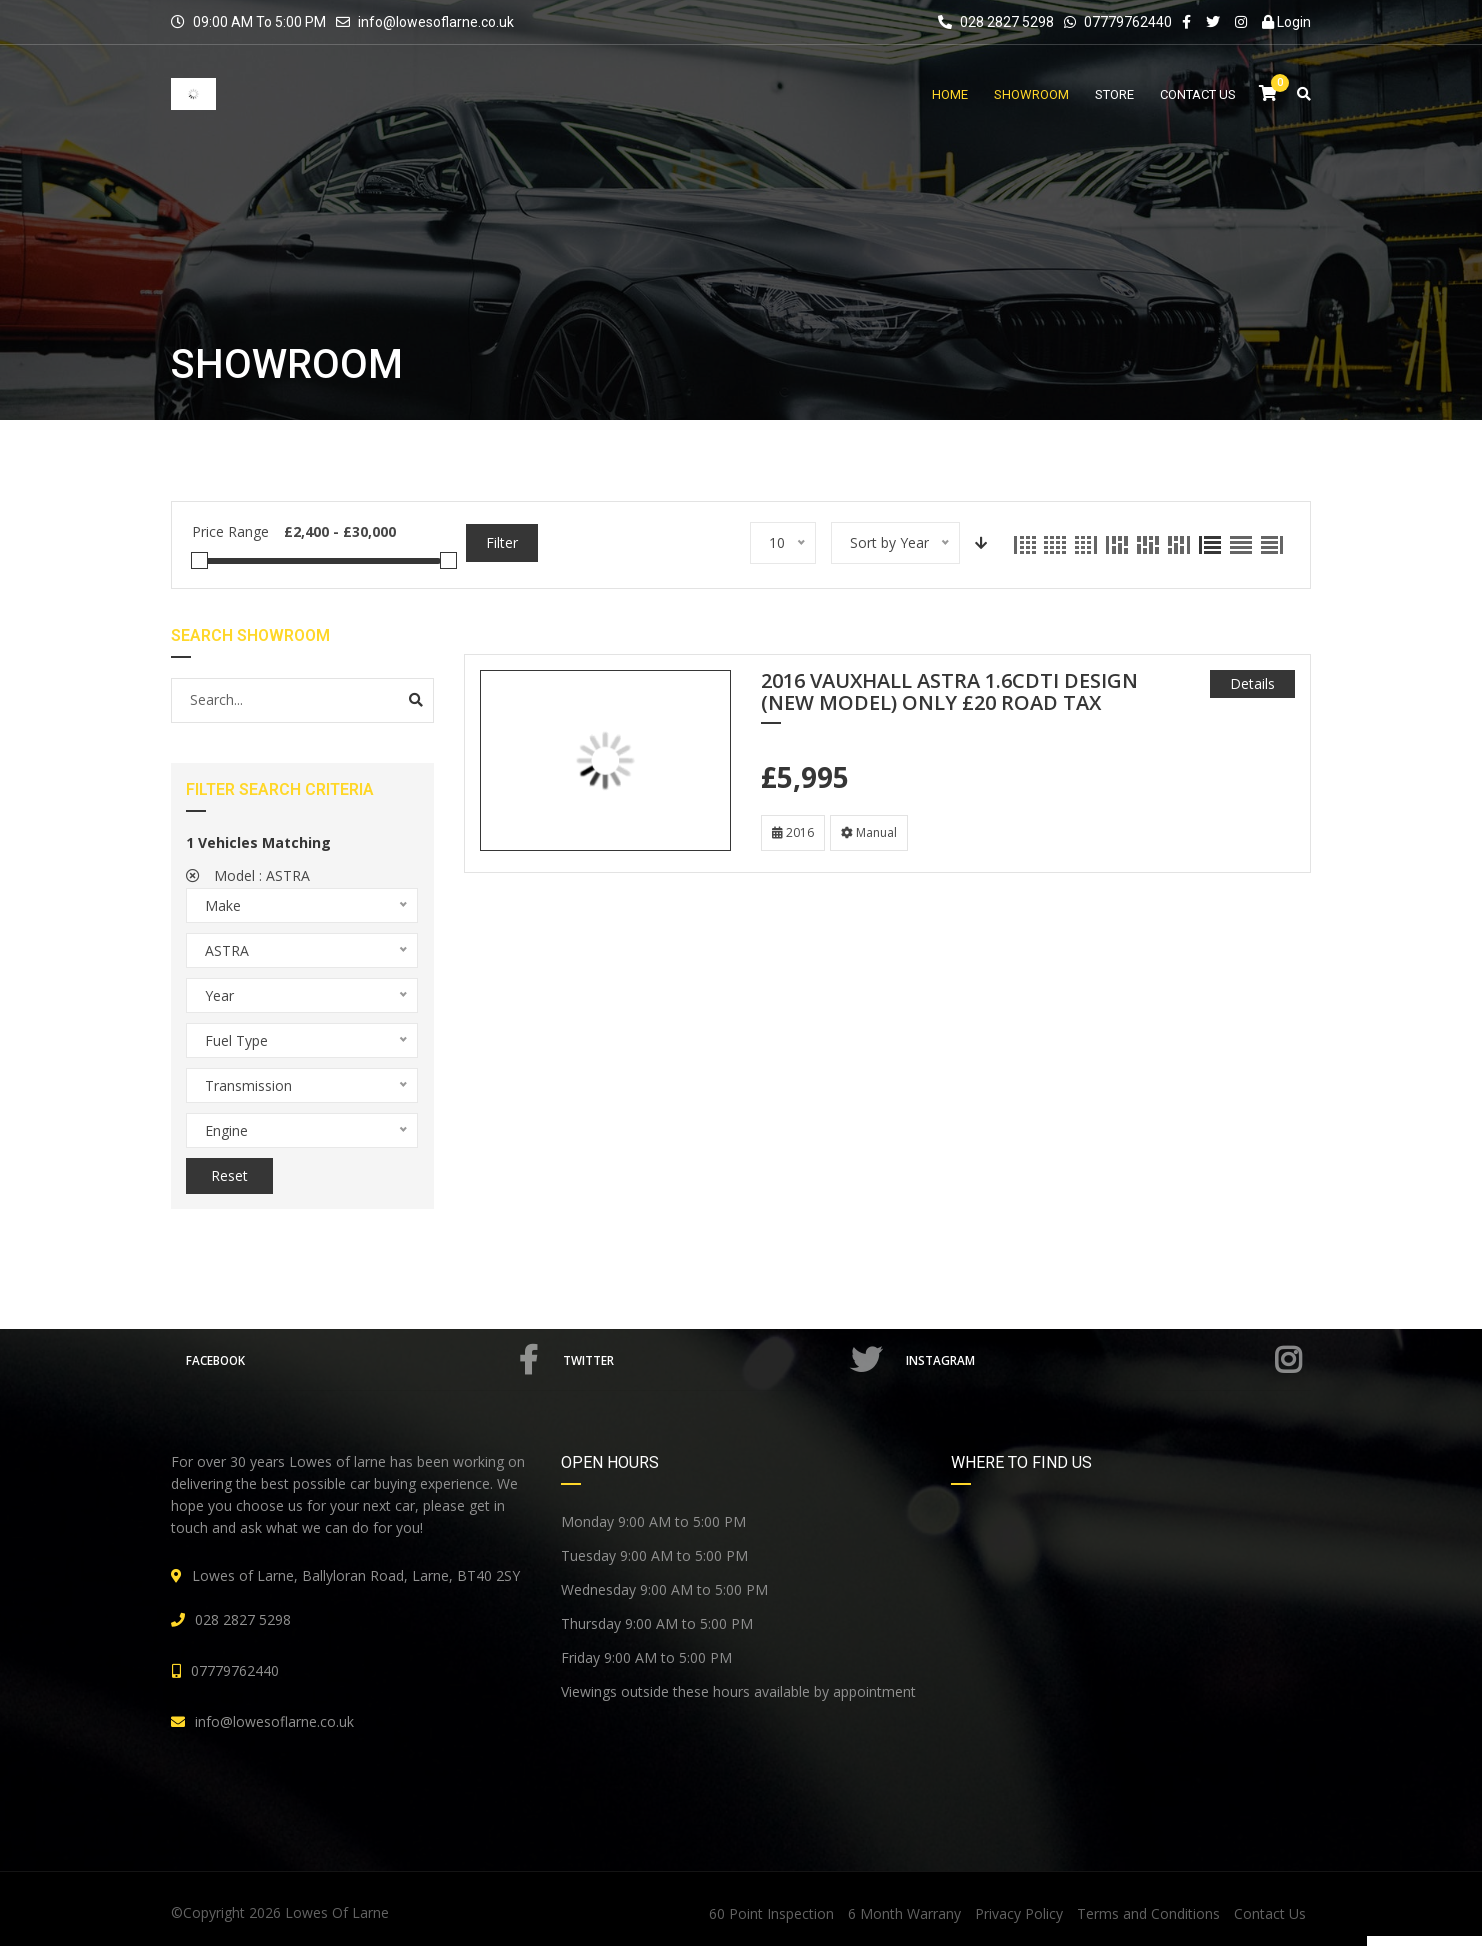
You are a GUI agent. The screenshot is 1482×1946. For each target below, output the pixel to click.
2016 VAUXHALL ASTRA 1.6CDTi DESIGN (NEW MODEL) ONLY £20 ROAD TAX (949, 693)
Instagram (1105, 1360)
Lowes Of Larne (337, 1912)
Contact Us (1270, 1913)
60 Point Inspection (771, 1913)
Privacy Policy (1019, 1913)
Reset (229, 1175)
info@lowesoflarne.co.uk (436, 22)
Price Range (230, 531)
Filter (502, 542)
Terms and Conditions (1148, 1913)
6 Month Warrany (904, 1913)
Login (1286, 22)
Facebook (365, 1360)
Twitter (727, 1360)
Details (1252, 683)
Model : (248, 875)
